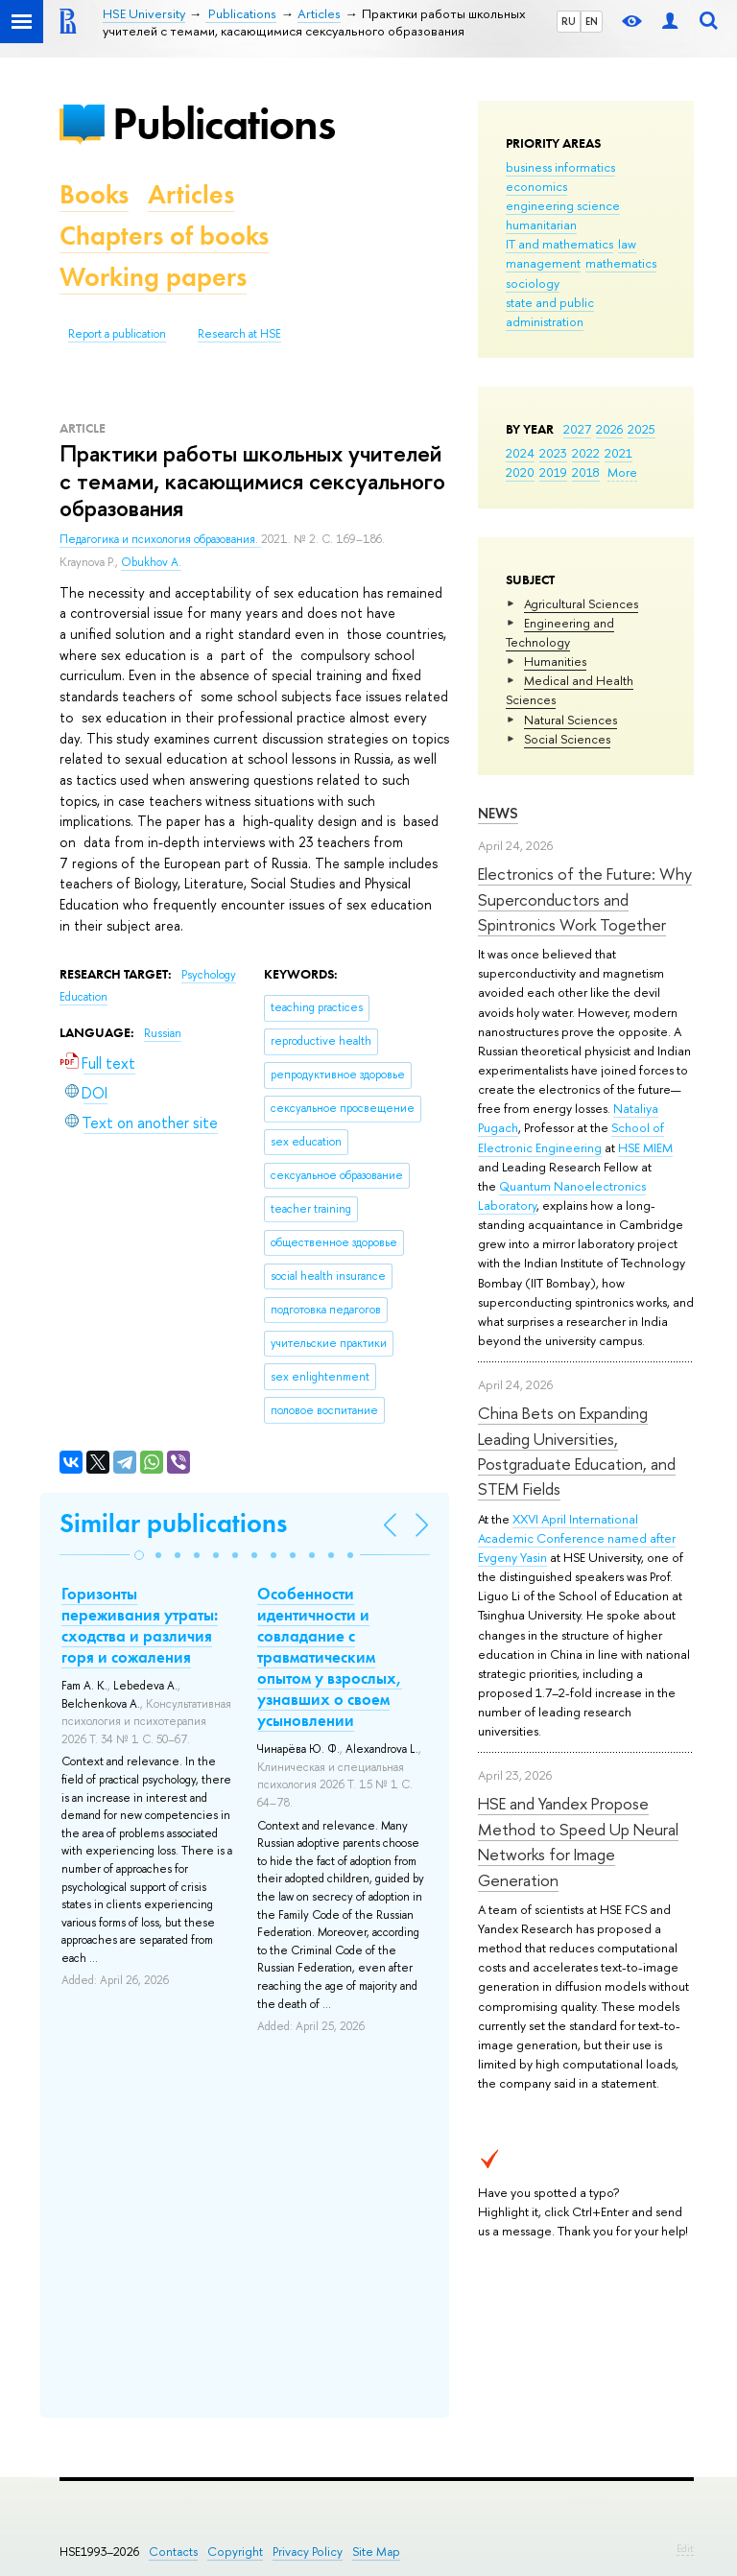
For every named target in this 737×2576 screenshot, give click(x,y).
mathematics (620, 263)
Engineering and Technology (560, 632)
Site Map (376, 2551)
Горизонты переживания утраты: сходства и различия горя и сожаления (139, 1625)
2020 (520, 472)
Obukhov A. (151, 562)
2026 (609, 428)
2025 (641, 428)
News (498, 813)
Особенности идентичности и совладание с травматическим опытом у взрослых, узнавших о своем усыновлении (329, 1657)
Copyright (235, 2551)
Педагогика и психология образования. (160, 539)
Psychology (208, 974)
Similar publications (173, 1523)
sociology (532, 283)
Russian (162, 1033)
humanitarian (541, 224)
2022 (586, 452)
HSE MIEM (645, 1147)
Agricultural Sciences (581, 603)
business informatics (560, 167)
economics (536, 186)
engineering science (563, 205)
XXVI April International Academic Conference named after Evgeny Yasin (577, 1538)
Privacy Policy (308, 2551)
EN (591, 21)
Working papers (153, 277)
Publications (223, 123)
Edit (685, 2548)
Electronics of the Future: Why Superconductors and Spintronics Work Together (585, 899)
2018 (586, 472)
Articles (191, 194)
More (622, 472)
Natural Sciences (570, 719)
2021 (618, 452)
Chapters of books (164, 235)
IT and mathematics (559, 243)
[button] (139, 1555)
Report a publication (117, 334)
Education (83, 996)
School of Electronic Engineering (571, 1137)
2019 (553, 472)
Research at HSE (239, 334)
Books (94, 194)
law (627, 243)
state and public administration (550, 312)
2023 (553, 452)
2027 (577, 428)
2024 (520, 452)
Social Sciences (567, 738)
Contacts (173, 2551)
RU (568, 21)
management (543, 263)
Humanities (555, 661)
